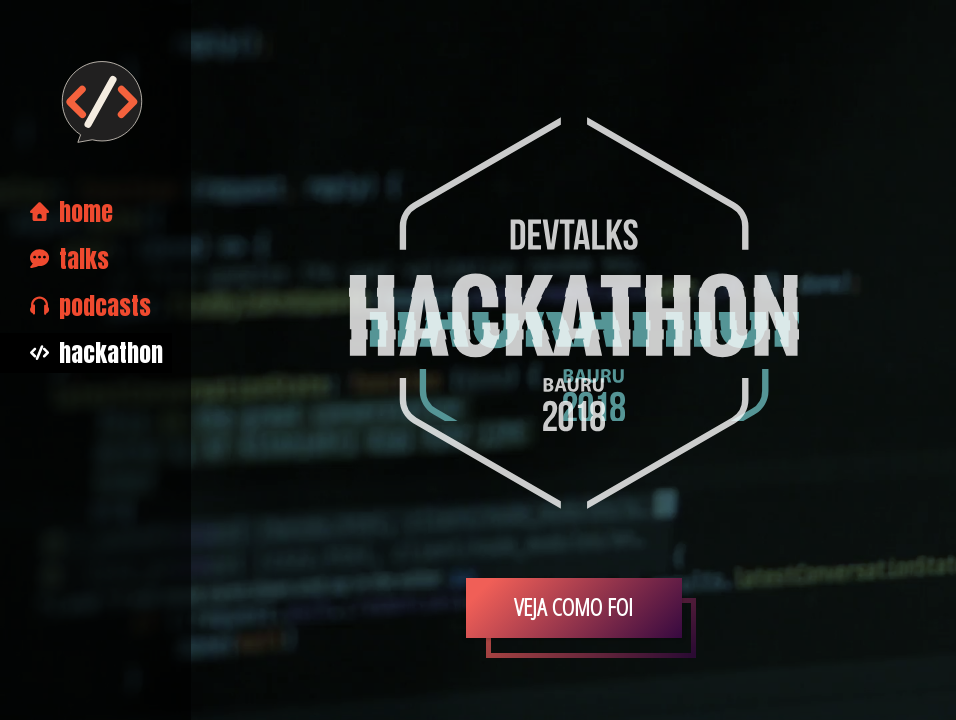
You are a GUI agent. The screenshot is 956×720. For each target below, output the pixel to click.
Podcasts (90, 306)
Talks (69, 259)
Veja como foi (573, 606)
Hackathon (96, 353)
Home (71, 212)
